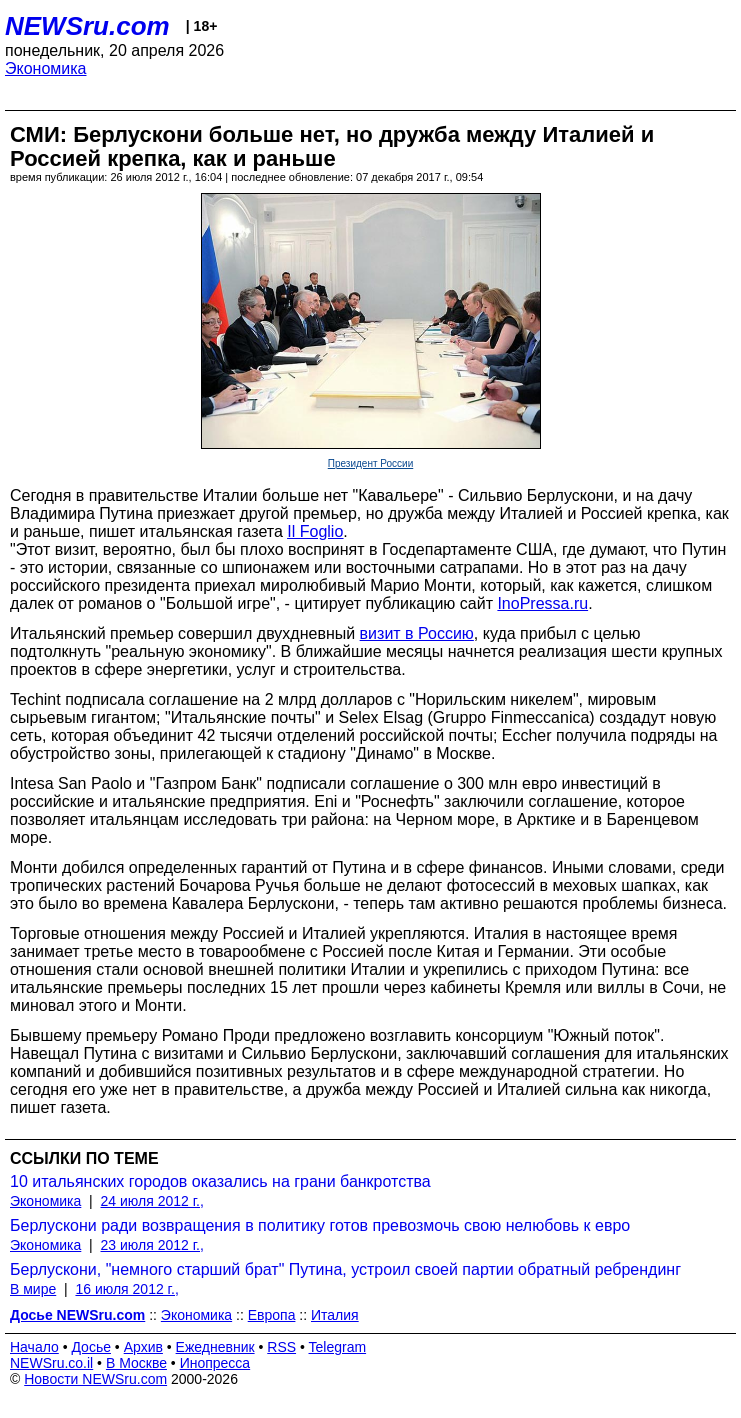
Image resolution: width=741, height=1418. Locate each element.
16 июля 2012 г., (126, 1289)
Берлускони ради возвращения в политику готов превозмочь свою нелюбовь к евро (320, 1225)
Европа (272, 1315)
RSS (281, 1347)
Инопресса (215, 1363)
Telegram (338, 1347)
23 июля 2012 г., (152, 1245)
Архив (143, 1347)
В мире (33, 1289)
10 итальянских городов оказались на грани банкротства (220, 1181)
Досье (91, 1347)
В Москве (136, 1363)
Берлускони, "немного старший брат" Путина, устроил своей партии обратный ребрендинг (345, 1269)
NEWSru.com (87, 26)
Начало (34, 1347)
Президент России (371, 463)
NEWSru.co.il (51, 1363)
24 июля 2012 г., (152, 1201)
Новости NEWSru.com (95, 1379)
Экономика (46, 68)
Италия (335, 1315)
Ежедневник (215, 1347)
